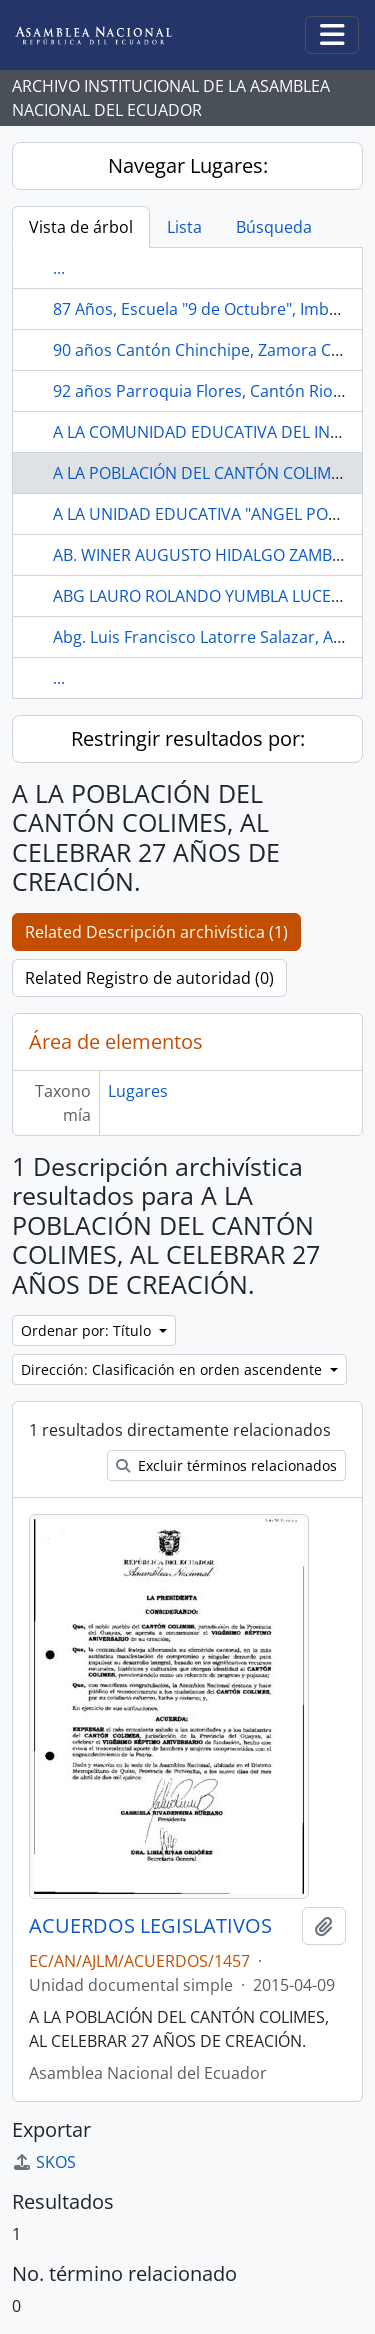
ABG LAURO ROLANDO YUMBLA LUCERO (203, 596)
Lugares (138, 1091)
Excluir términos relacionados (226, 1465)
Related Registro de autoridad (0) (149, 978)
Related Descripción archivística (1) (156, 932)
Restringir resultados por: (188, 738)
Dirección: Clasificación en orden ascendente (173, 1369)
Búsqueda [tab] (274, 227)
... (59, 268)
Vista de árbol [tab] (81, 227)
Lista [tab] (184, 227)
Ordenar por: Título (88, 1330)
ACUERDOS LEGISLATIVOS (150, 1926)
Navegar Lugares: (188, 165)
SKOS (44, 2162)
